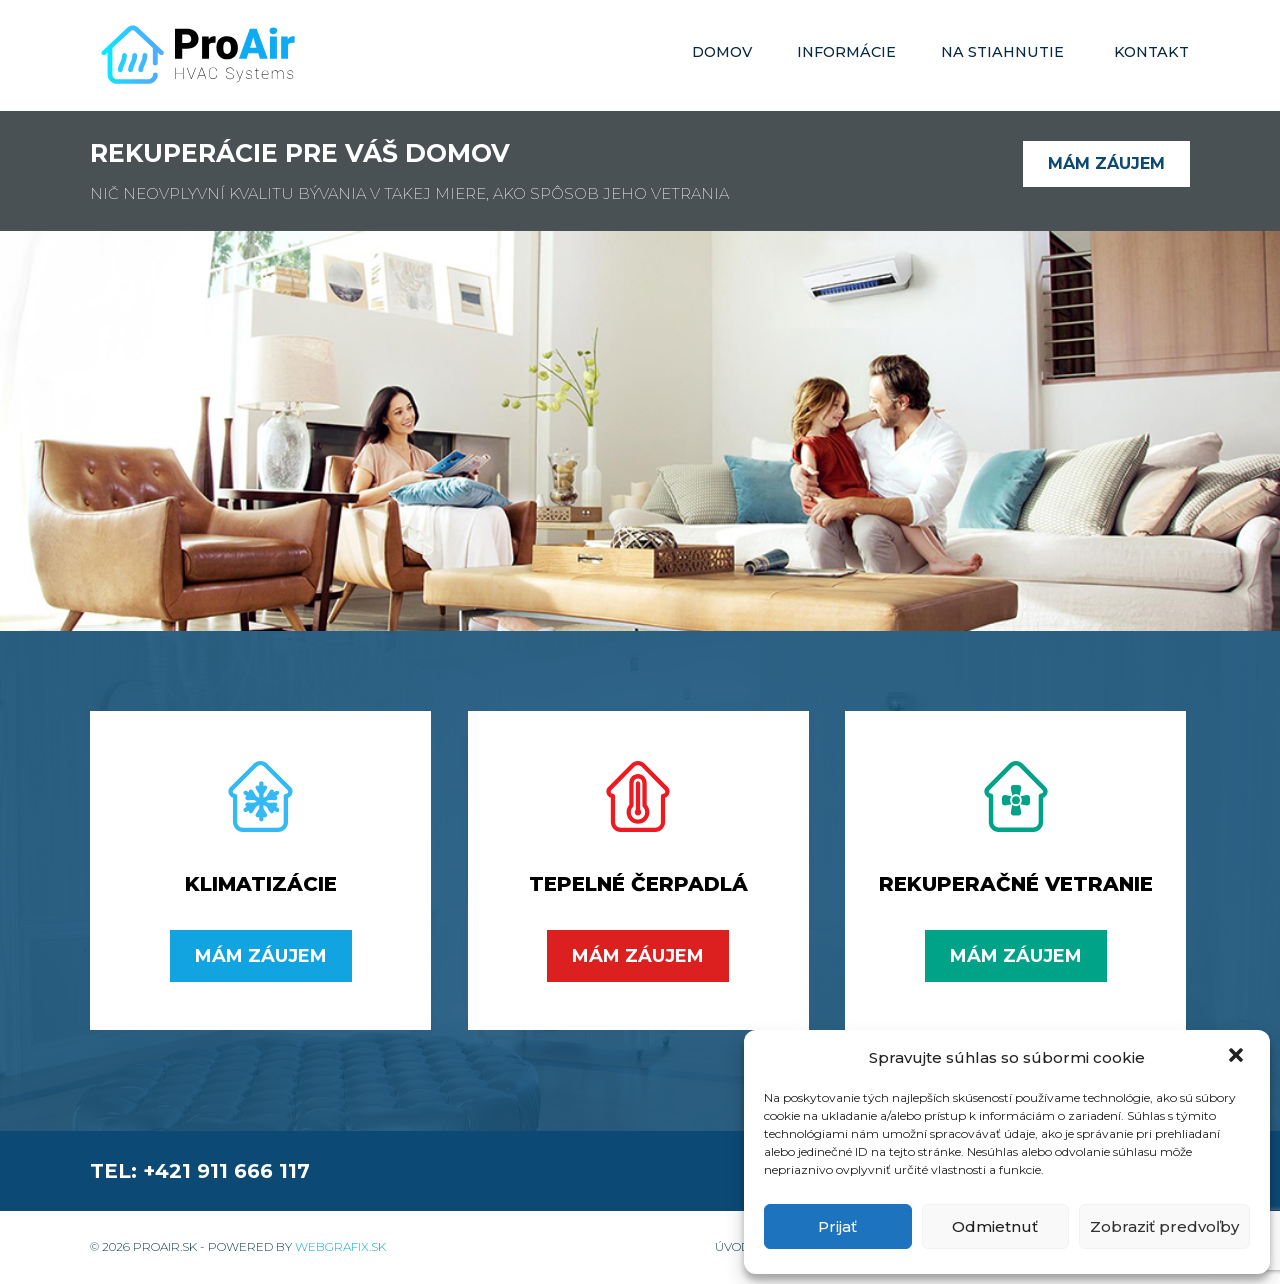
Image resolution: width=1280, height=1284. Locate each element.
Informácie (846, 52)
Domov (722, 52)
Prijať (837, 1226)
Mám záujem (1106, 163)
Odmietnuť (995, 1226)
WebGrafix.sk (340, 1246)
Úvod (732, 1246)
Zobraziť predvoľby (1164, 1226)
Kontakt (1151, 52)
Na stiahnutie (1002, 52)
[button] (1238, 1057)
